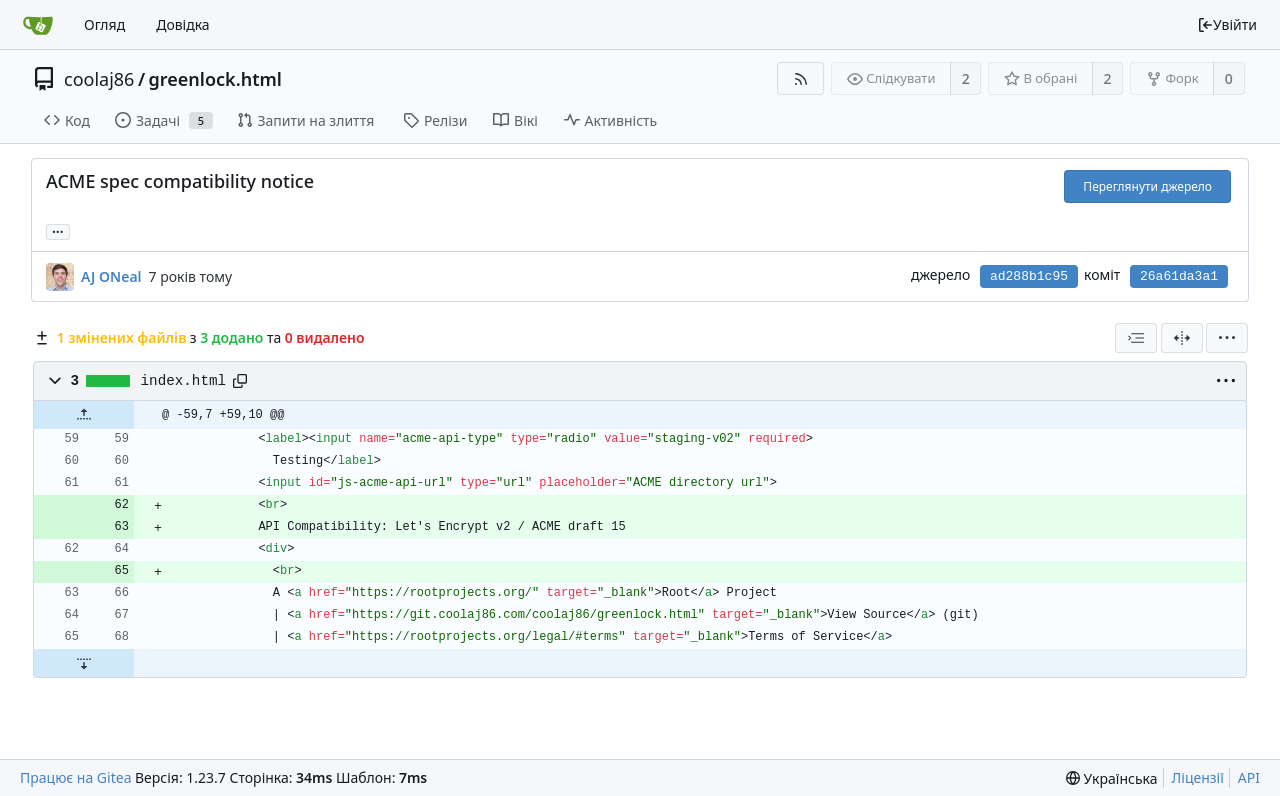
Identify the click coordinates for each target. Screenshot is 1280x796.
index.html (184, 381)
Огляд (104, 24)
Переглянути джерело (1147, 186)
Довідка (182, 24)
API (1249, 777)
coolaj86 (99, 79)
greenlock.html (215, 79)
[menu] (1227, 338)
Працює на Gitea (75, 777)
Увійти (1227, 24)
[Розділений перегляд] (1182, 338)
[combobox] (1136, 338)
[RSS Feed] (800, 78)
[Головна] (38, 25)
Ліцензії (1198, 777)
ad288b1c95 (1029, 276)
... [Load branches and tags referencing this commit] (58, 230)
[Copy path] (240, 381)
